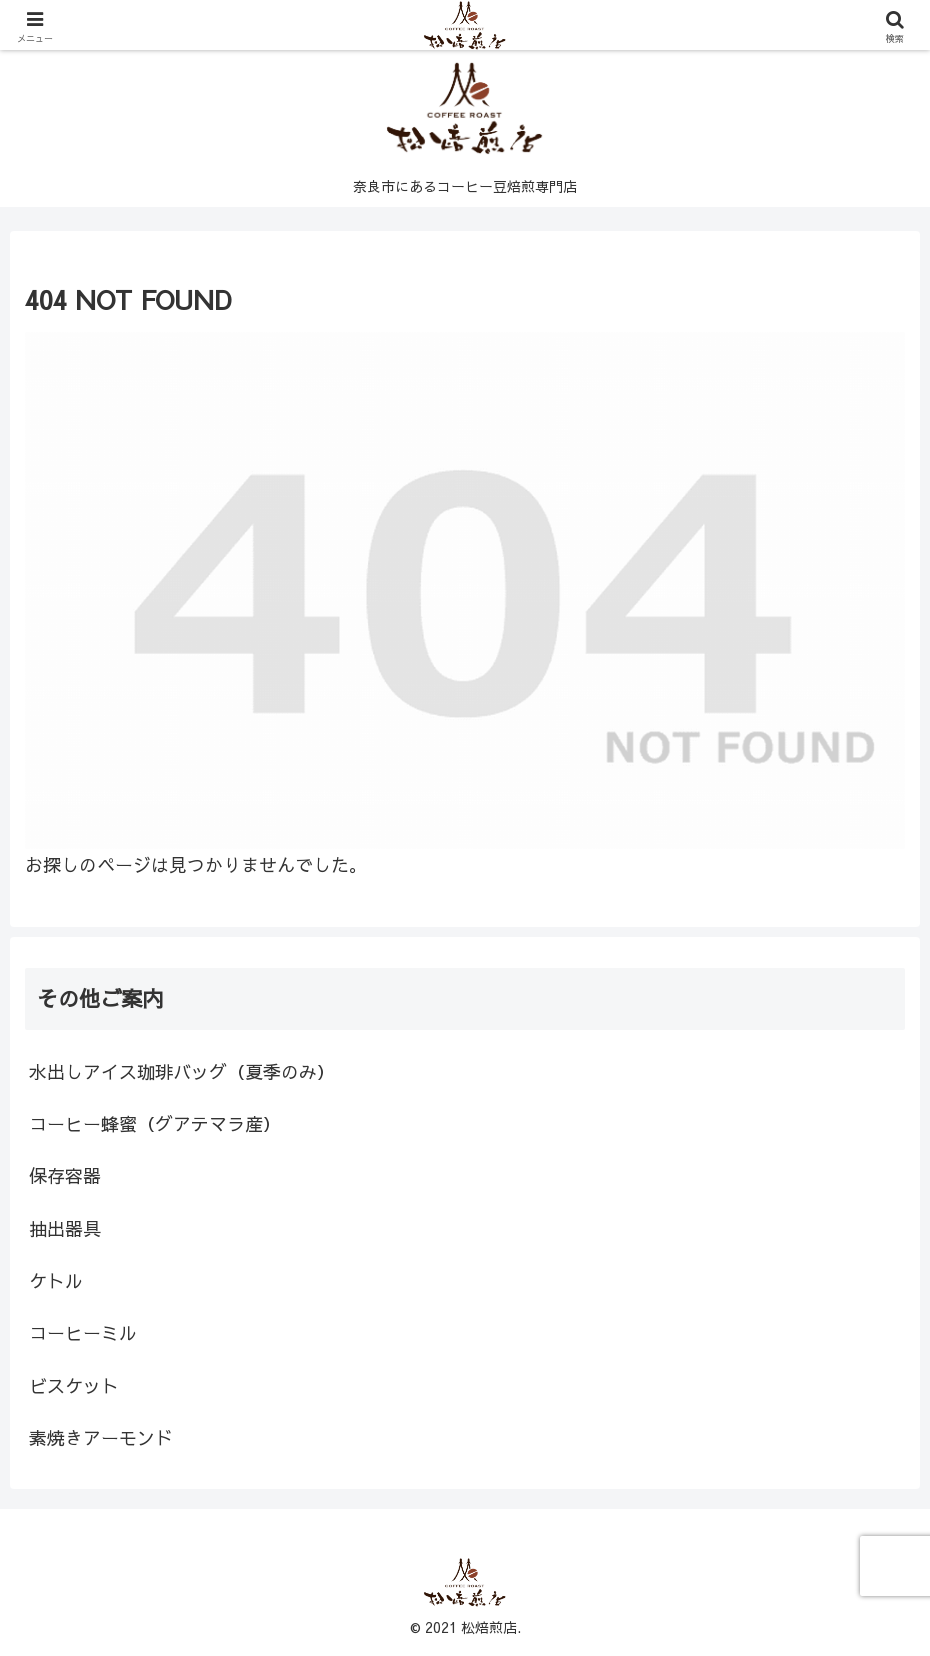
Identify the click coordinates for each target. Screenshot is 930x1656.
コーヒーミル (83, 1332)
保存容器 (65, 1175)
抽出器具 (65, 1228)
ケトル (56, 1280)
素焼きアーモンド (101, 1437)
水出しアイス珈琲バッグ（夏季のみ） (182, 1071)
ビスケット (74, 1385)
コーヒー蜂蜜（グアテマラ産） (155, 1123)
